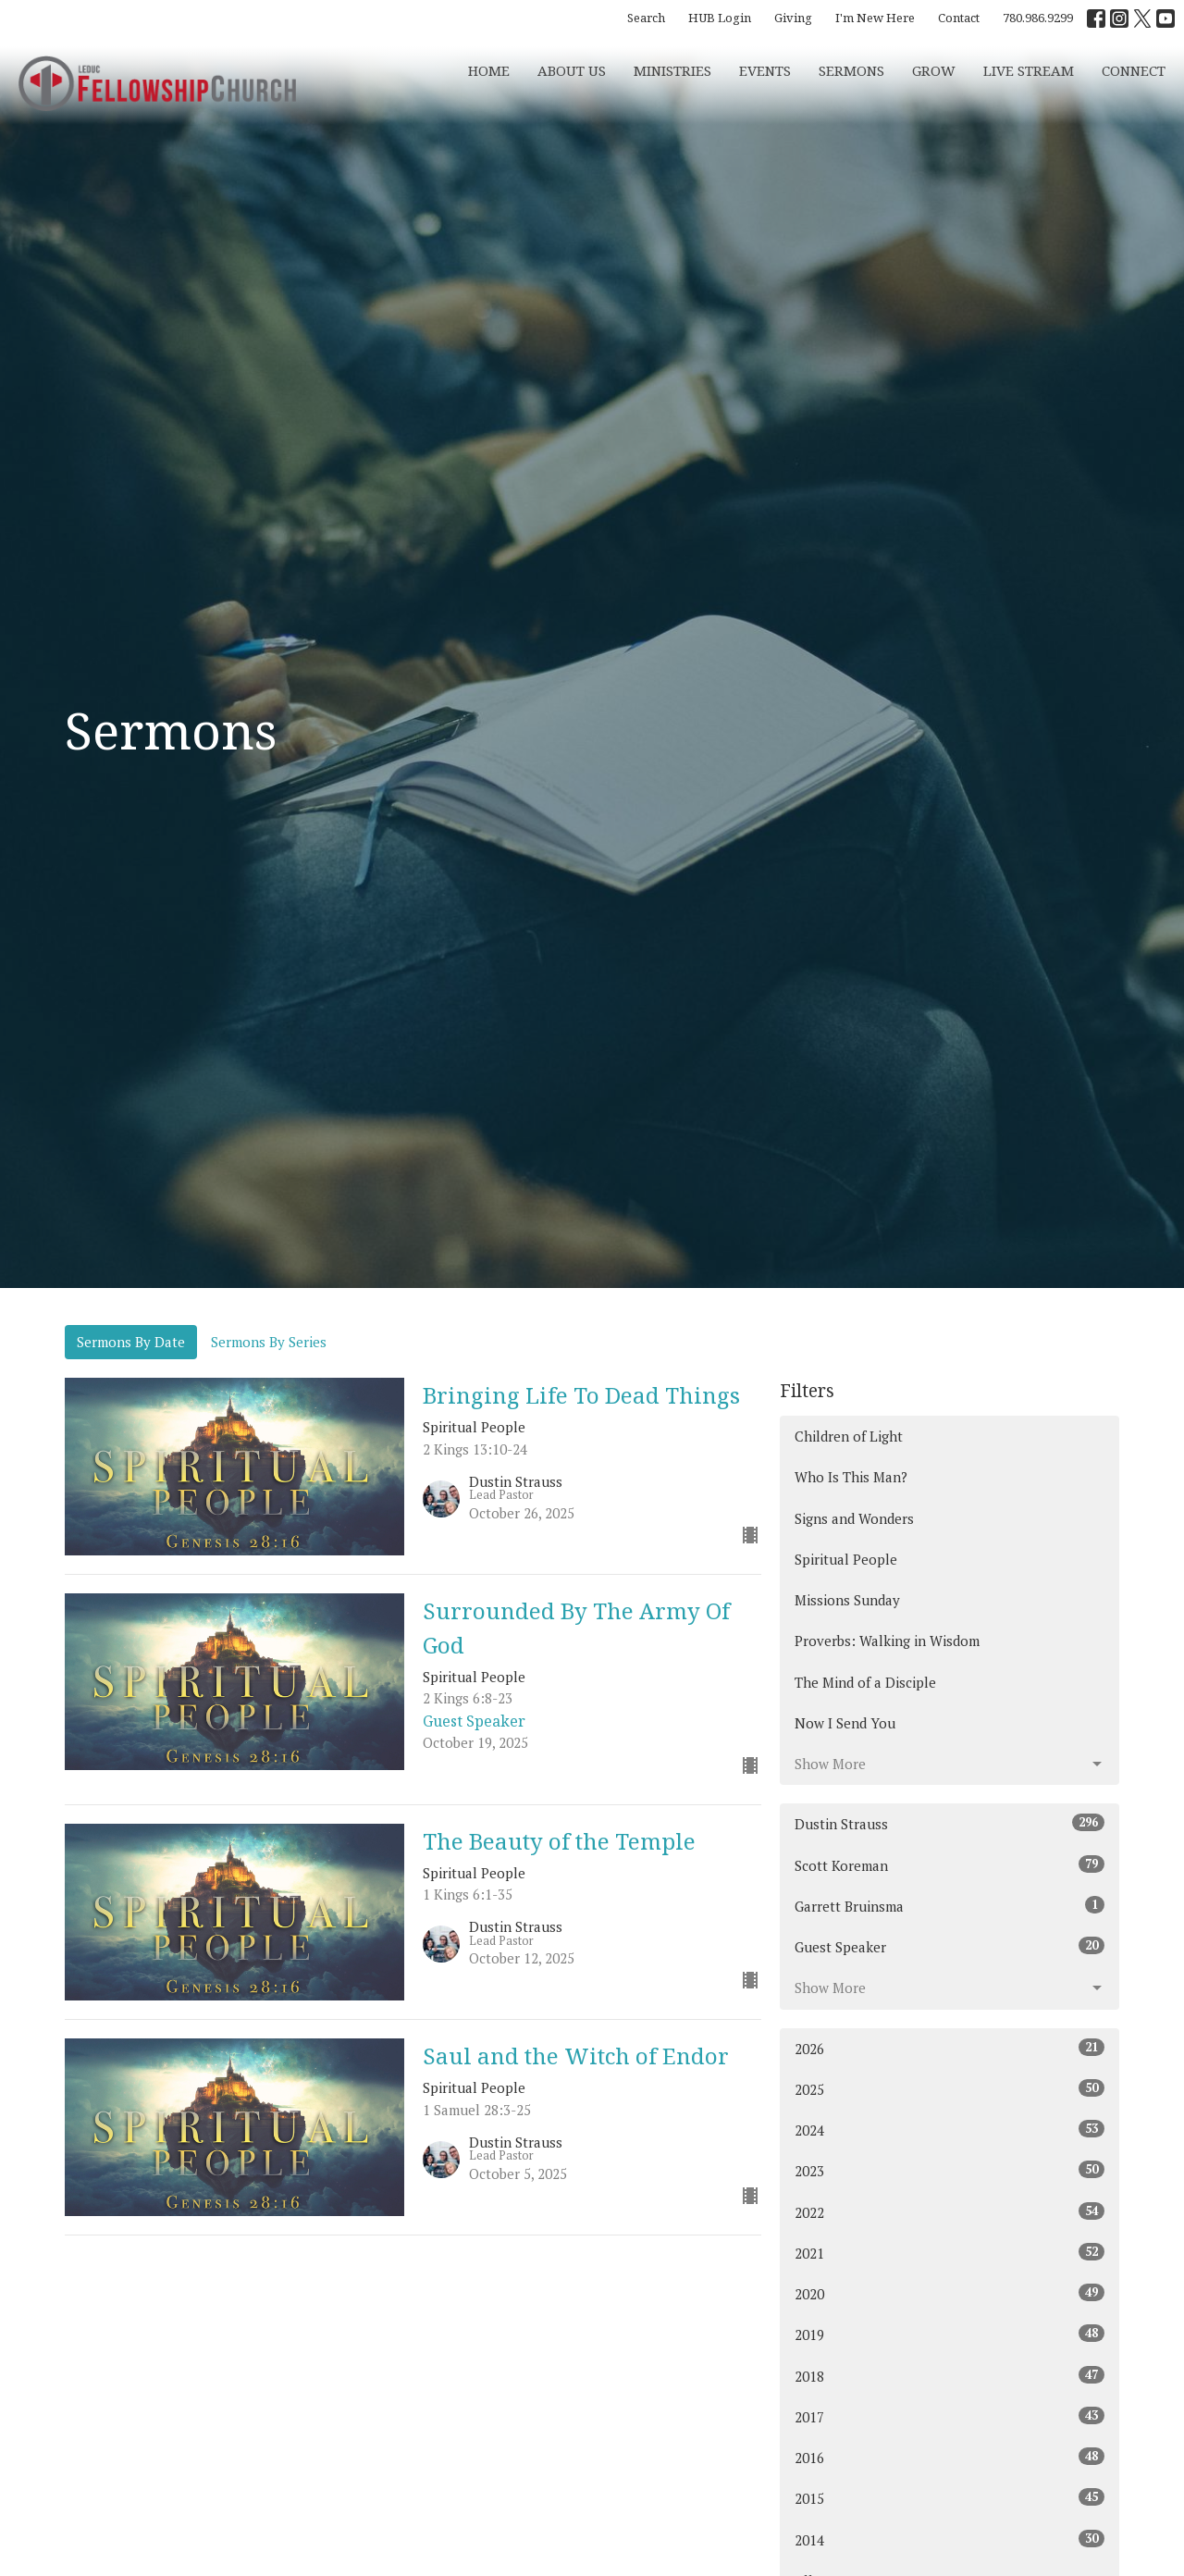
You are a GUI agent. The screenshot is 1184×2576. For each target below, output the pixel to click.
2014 (949, 2539)
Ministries (672, 70)
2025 (949, 2089)
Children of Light (849, 1436)
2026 (949, 2048)
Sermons (851, 70)
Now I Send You (845, 1723)
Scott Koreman (949, 1865)
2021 (949, 2252)
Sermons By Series (269, 1341)
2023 (949, 2170)
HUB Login (719, 17)
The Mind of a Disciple (865, 1682)
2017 (949, 2416)
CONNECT (1134, 70)
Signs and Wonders (854, 1518)
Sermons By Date (131, 1341)
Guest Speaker (949, 1946)
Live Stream (1028, 70)
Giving (793, 17)
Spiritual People (846, 1559)
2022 (949, 2212)
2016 (949, 2457)
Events (765, 70)
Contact (959, 17)
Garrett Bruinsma (949, 1905)
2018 (949, 2375)
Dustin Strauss (949, 1823)
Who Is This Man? (851, 1477)
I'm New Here (875, 17)
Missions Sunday (847, 1600)
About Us (571, 70)
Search (646, 17)
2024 (949, 2129)
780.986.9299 (1038, 17)
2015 (949, 2498)
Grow (934, 70)
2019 (949, 2334)
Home (489, 70)
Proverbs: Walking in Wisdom (887, 1640)
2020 (949, 2293)
